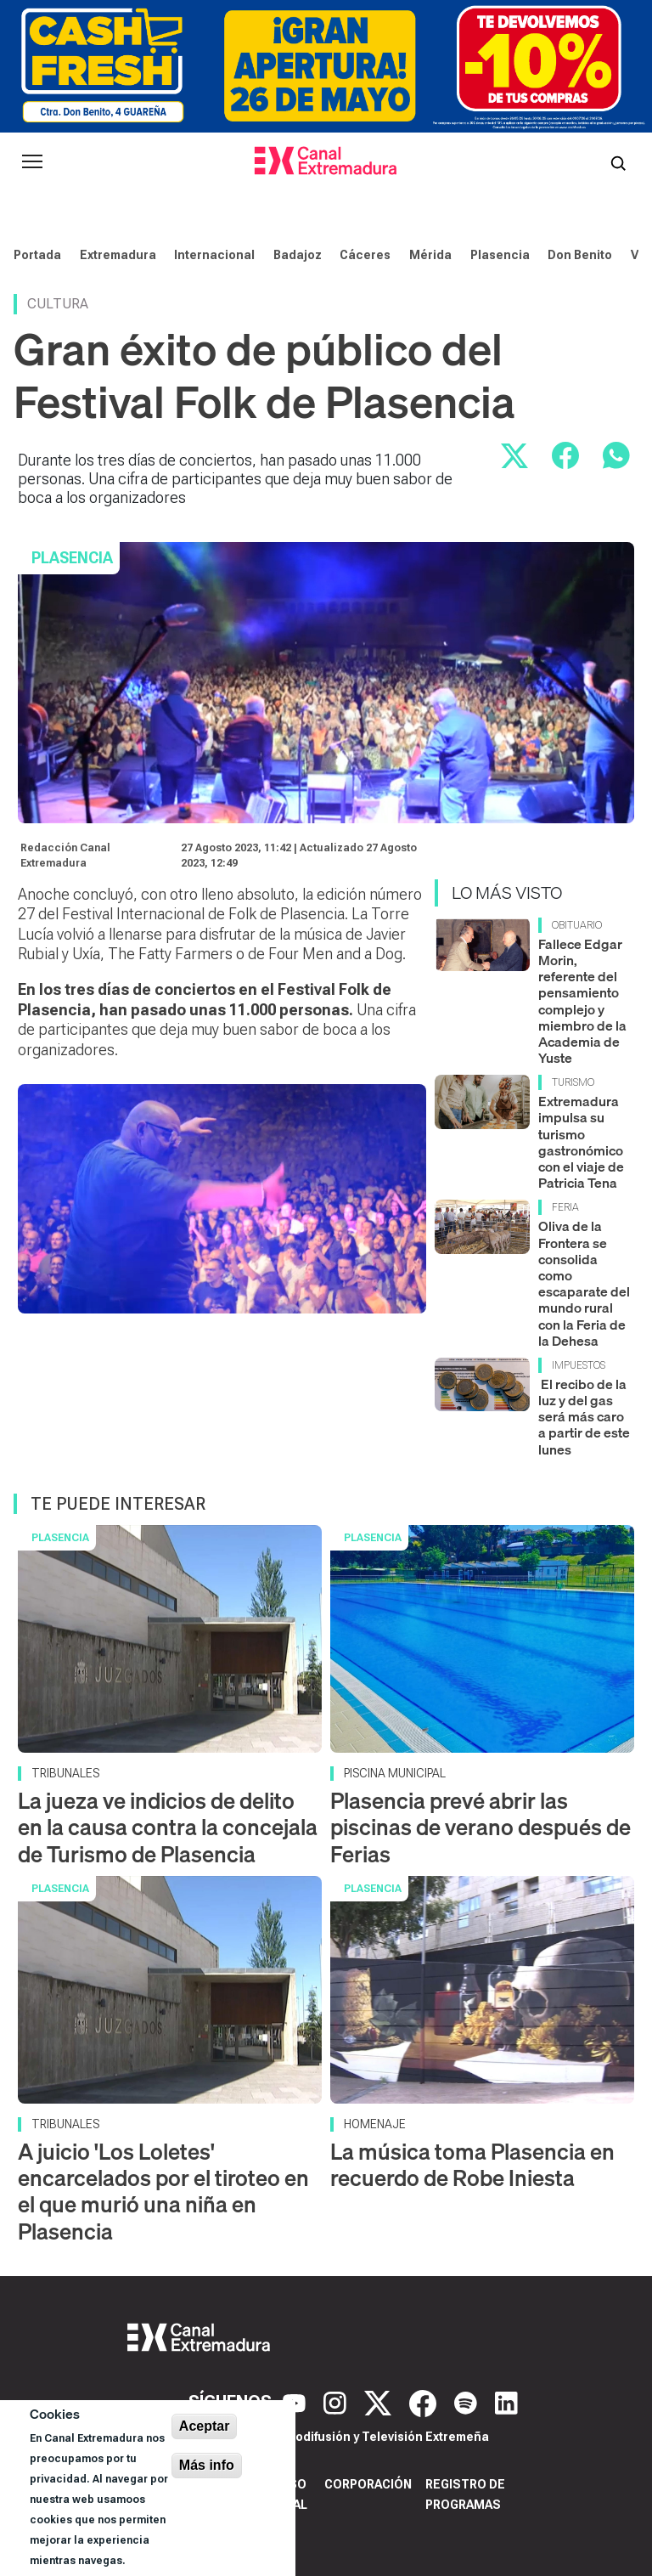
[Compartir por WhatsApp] (616, 455)
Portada (37, 255)
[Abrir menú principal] (32, 161)
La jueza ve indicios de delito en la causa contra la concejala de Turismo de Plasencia (168, 1827)
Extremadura (118, 255)
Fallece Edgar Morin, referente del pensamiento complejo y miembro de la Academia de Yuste (582, 1001)
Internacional (214, 255)
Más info (206, 2465)
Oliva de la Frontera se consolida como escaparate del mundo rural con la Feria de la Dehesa (584, 1283)
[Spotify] (467, 2402)
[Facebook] (425, 2402)
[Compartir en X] (514, 455)
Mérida (430, 255)
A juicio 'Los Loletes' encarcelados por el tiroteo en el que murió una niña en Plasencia (163, 2191)
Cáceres (365, 255)
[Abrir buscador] (618, 161)
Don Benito (580, 255)
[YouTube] (296, 2402)
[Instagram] (337, 2402)
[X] (380, 2402)
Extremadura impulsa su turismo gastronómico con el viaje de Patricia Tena (581, 1142)
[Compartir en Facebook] (565, 455)
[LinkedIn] (506, 2402)
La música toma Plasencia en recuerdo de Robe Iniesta (472, 2164)
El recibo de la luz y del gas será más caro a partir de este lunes (584, 1416)
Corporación (368, 2484)
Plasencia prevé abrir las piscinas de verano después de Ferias (480, 1827)
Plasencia (500, 255)
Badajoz (297, 255)
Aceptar (204, 2426)
